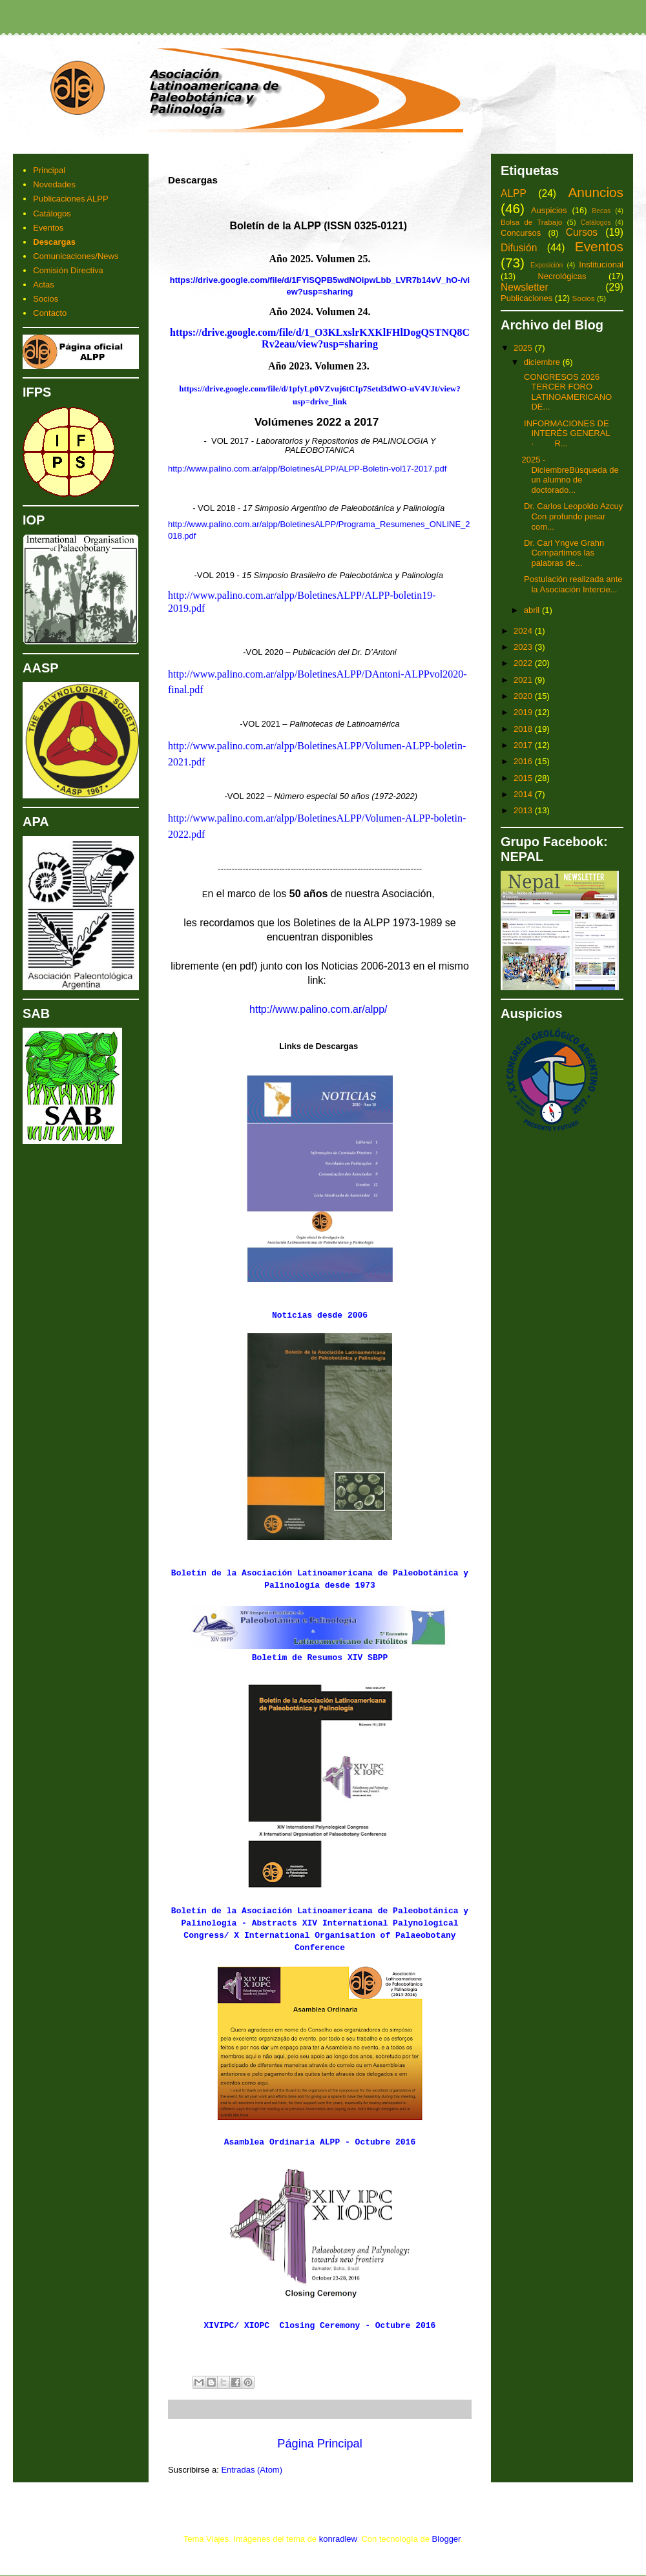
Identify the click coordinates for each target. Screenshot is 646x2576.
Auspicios (549, 210)
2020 (524, 696)
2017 (524, 745)
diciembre (543, 362)
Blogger (446, 2539)
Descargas (54, 242)
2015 (524, 778)
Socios (45, 299)
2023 (524, 647)
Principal (49, 170)
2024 (524, 631)
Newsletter (524, 287)
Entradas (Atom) (251, 2470)
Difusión (519, 247)
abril (533, 610)
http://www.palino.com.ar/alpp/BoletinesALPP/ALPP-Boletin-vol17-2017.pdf (307, 468)
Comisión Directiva (68, 270)
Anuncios (595, 192)
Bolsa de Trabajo (531, 222)
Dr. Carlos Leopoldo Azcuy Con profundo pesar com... (572, 516)
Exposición (546, 265)
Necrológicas (561, 276)
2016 (524, 761)
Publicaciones (526, 298)
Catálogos (52, 213)
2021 (524, 680)
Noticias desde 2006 (320, 1315)
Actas (43, 284)
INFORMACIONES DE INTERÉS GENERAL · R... (571, 433)
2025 (524, 348)
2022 (524, 663)
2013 (524, 810)
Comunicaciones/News (75, 256)
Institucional (601, 264)
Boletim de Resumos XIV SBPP (320, 1658)
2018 (524, 729)
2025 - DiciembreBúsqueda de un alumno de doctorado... (569, 475)
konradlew (338, 2539)
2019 (524, 712)
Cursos (582, 232)
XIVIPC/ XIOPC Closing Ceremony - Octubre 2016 (320, 2326)
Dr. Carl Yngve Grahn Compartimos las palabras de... (562, 553)
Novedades (54, 184)
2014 (524, 794)
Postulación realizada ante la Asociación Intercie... (571, 584)
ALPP (513, 193)
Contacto (50, 313)
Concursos (521, 233)
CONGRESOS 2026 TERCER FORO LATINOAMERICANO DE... (566, 392)
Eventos (48, 228)
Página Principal (319, 2443)
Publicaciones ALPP (70, 198)
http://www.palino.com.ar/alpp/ (318, 1009)
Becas (601, 210)
